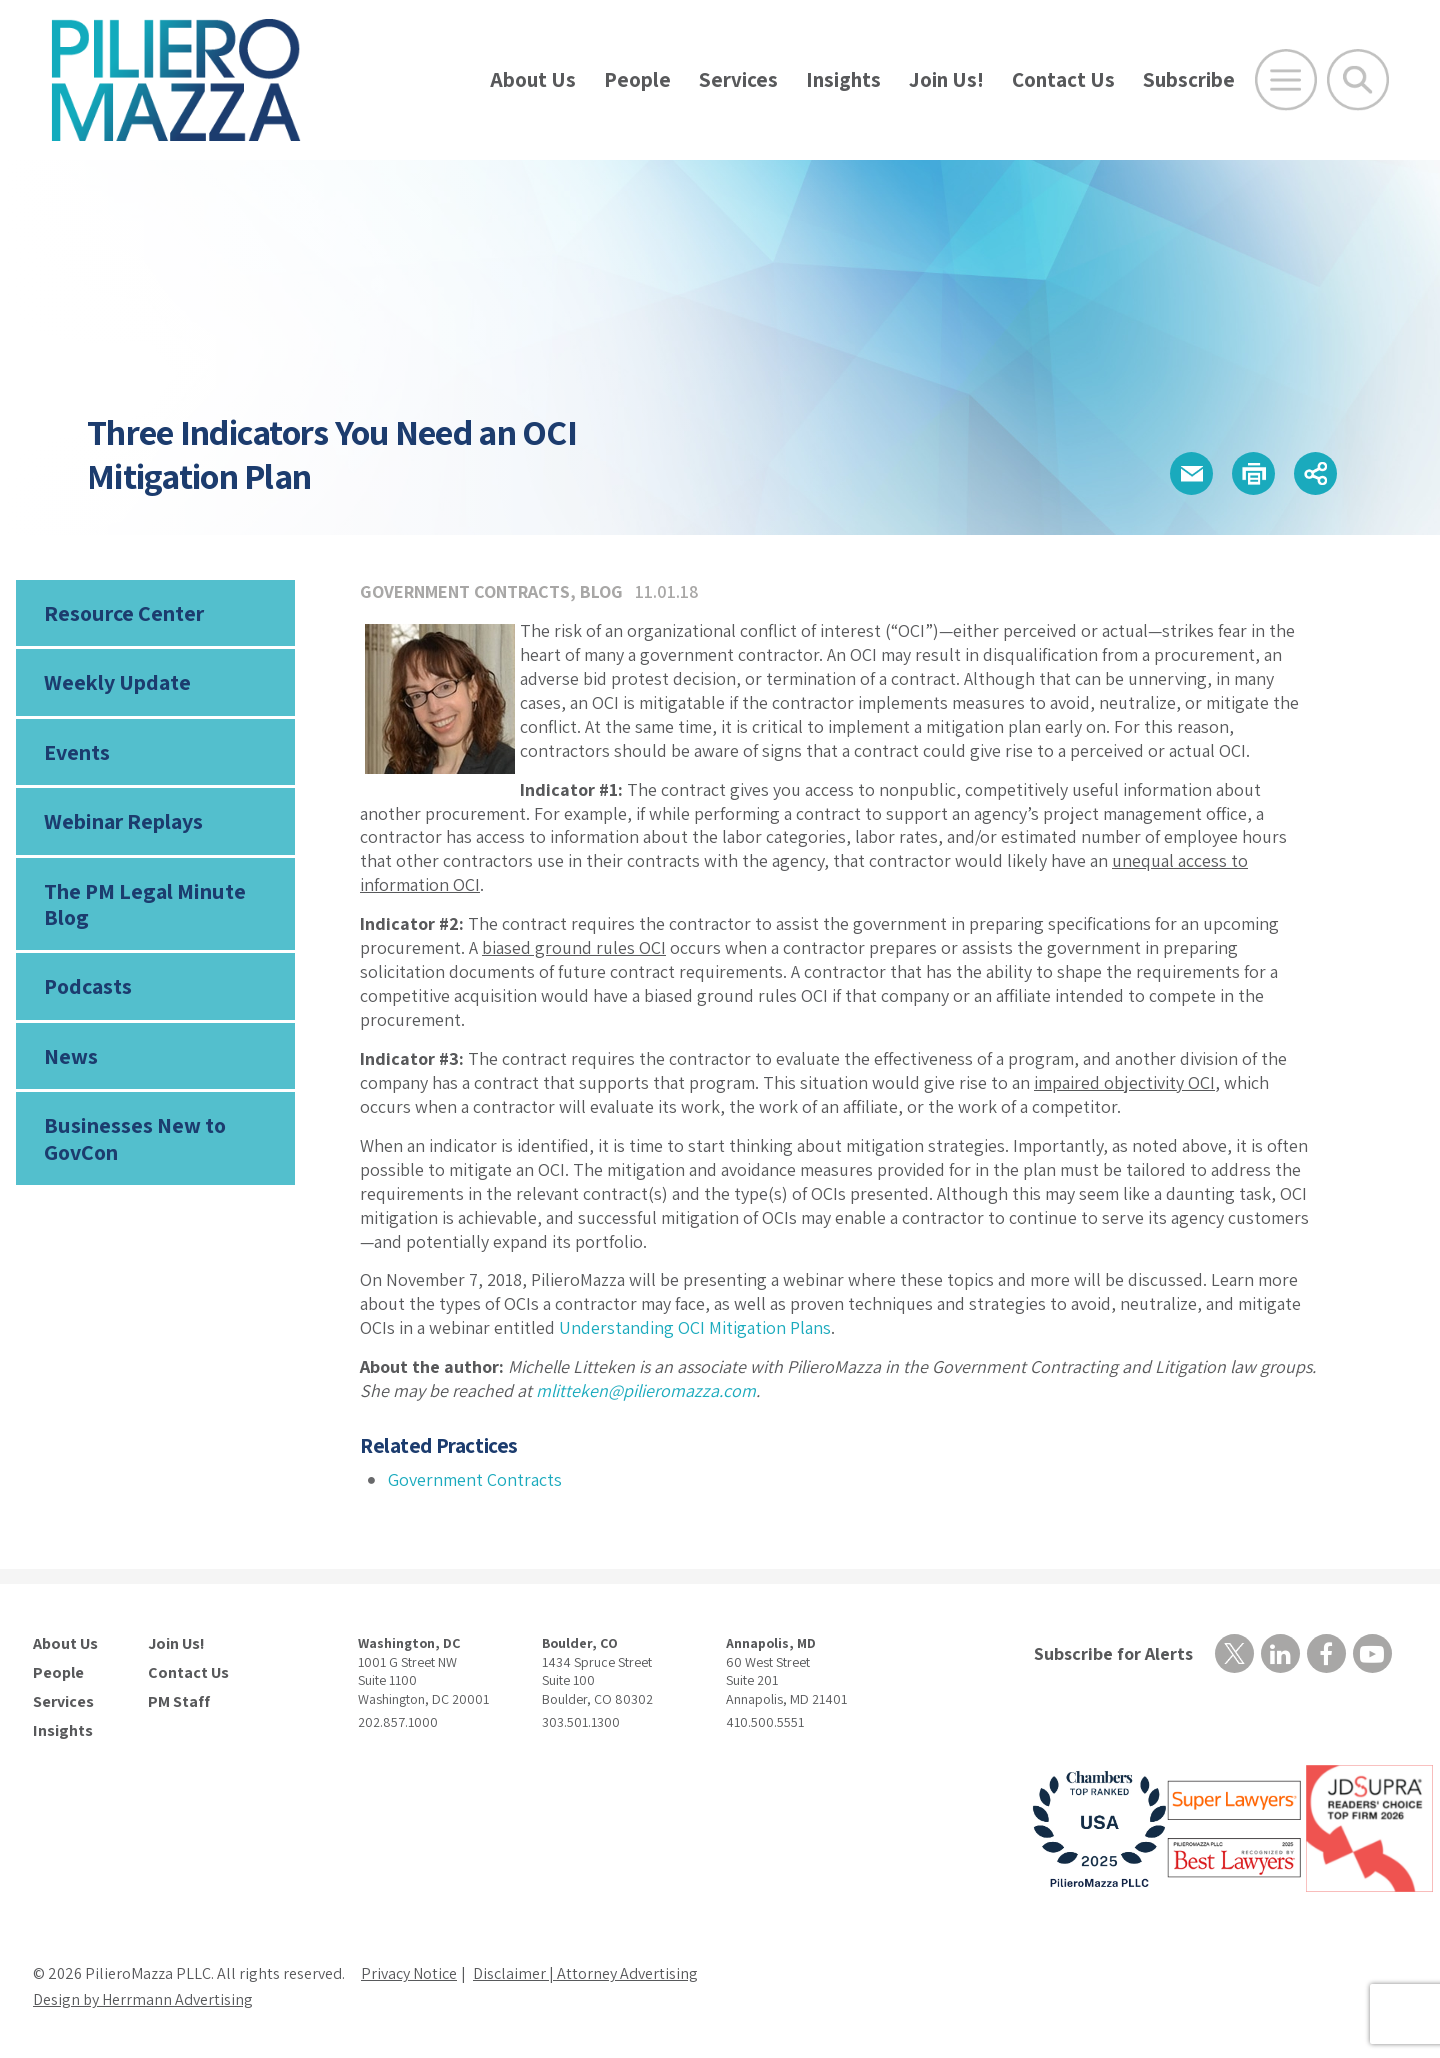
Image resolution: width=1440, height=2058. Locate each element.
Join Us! (946, 79)
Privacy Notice (409, 1973)
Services (738, 79)
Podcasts (88, 986)
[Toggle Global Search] (1358, 80)
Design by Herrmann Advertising (143, 1999)
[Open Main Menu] (1286, 80)
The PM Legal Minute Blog (145, 904)
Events (77, 752)
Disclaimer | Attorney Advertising (585, 1973)
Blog (601, 591)
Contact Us (1063, 79)
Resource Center (124, 613)
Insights (843, 79)
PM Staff (179, 1702)
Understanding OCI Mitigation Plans (695, 1327)
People (637, 79)
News (71, 1056)
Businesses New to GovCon (135, 1138)
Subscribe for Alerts (1113, 1653)
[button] (1191, 473)
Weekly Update (117, 682)
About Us (533, 79)
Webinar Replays (123, 821)
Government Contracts (465, 591)
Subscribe (1189, 79)
